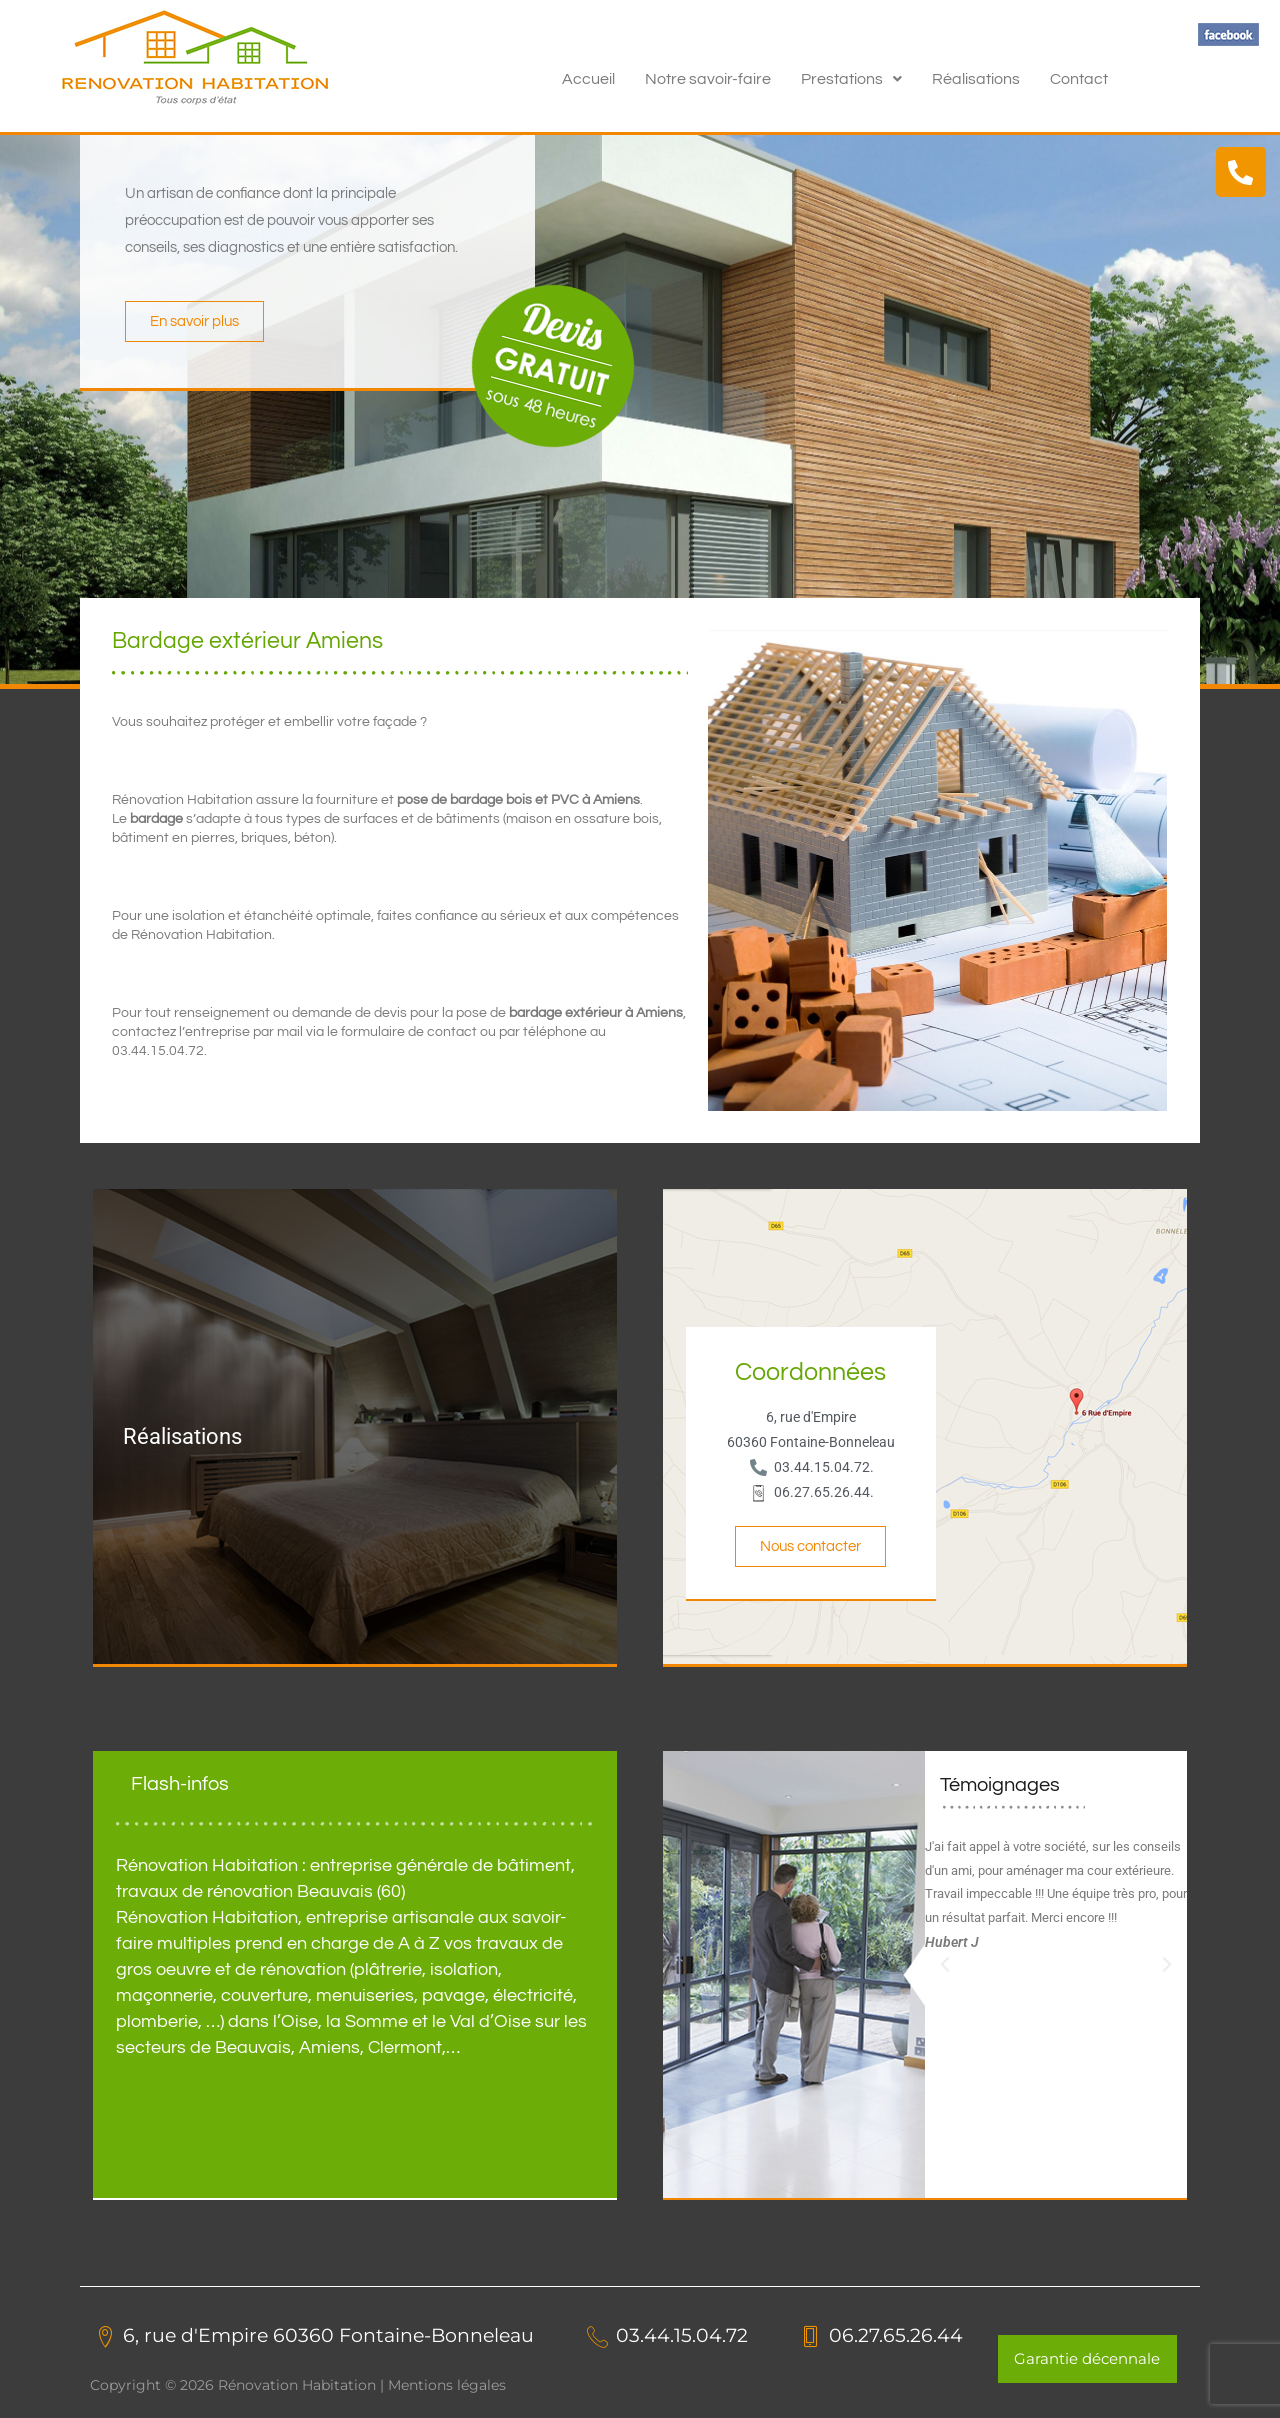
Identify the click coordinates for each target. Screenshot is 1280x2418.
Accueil (588, 79)
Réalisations (976, 79)
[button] (851, 79)
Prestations (851, 79)
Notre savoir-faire (708, 79)
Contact (1079, 79)
